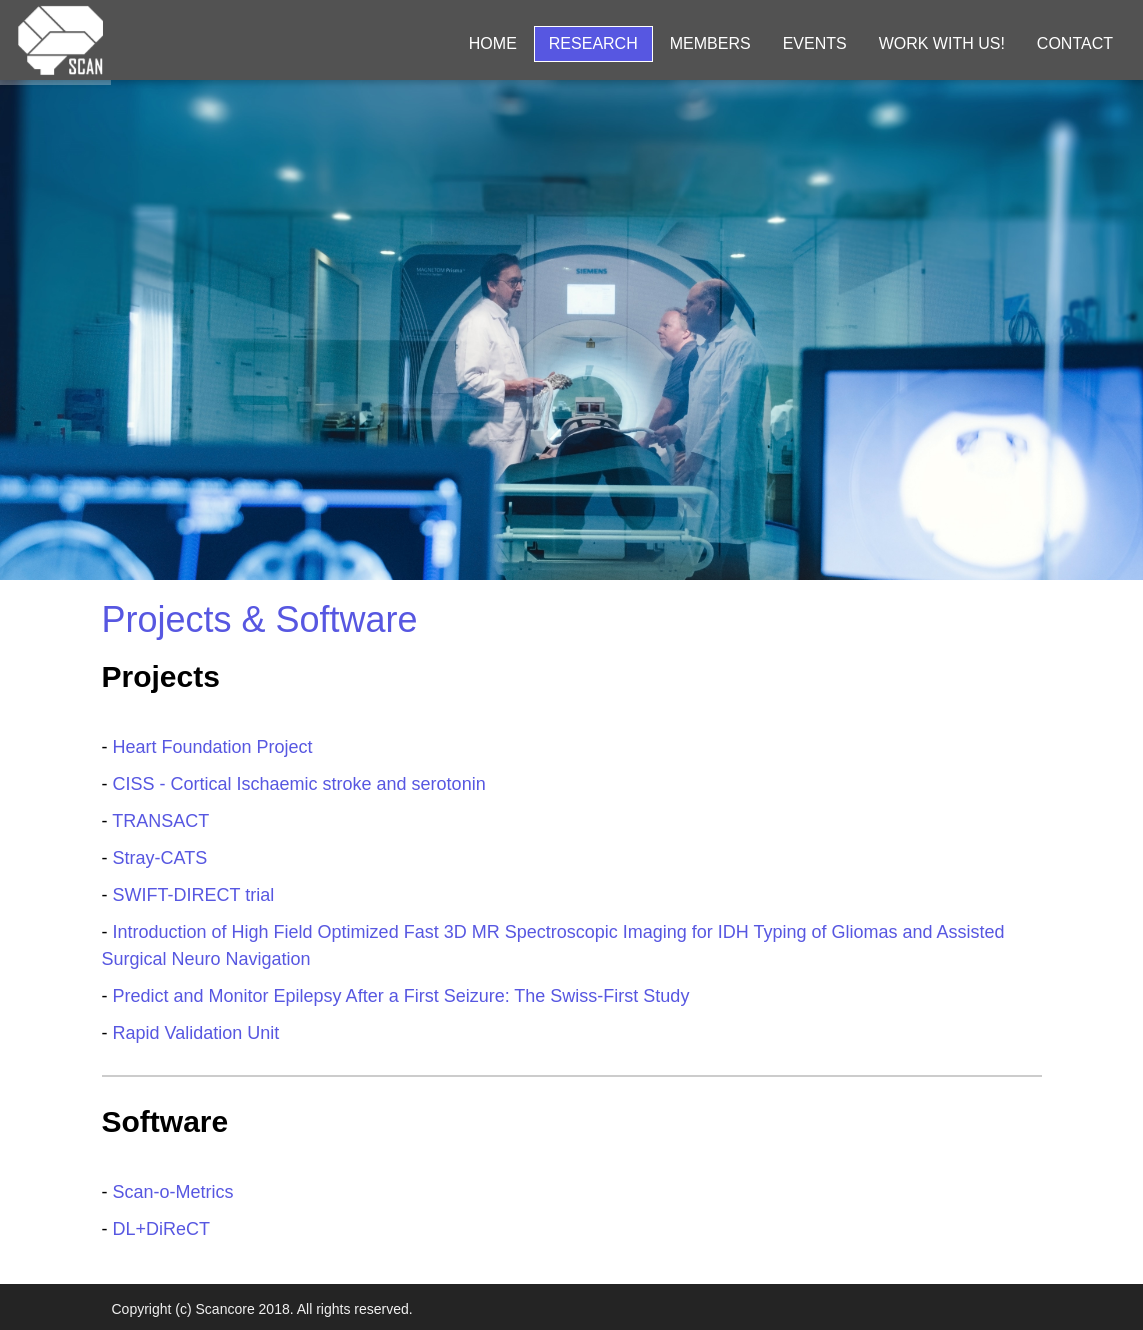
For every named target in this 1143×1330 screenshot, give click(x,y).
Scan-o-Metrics (173, 1192)
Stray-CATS (160, 858)
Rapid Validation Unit (196, 1033)
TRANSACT (160, 821)
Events (815, 43)
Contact (1075, 43)
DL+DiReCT (162, 1229)
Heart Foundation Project (213, 747)
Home (493, 43)
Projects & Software (260, 619)
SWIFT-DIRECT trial (194, 895)
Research (593, 43)
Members (710, 43)
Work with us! (942, 43)
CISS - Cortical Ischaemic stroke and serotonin (299, 784)
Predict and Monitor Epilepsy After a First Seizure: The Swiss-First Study (401, 996)
